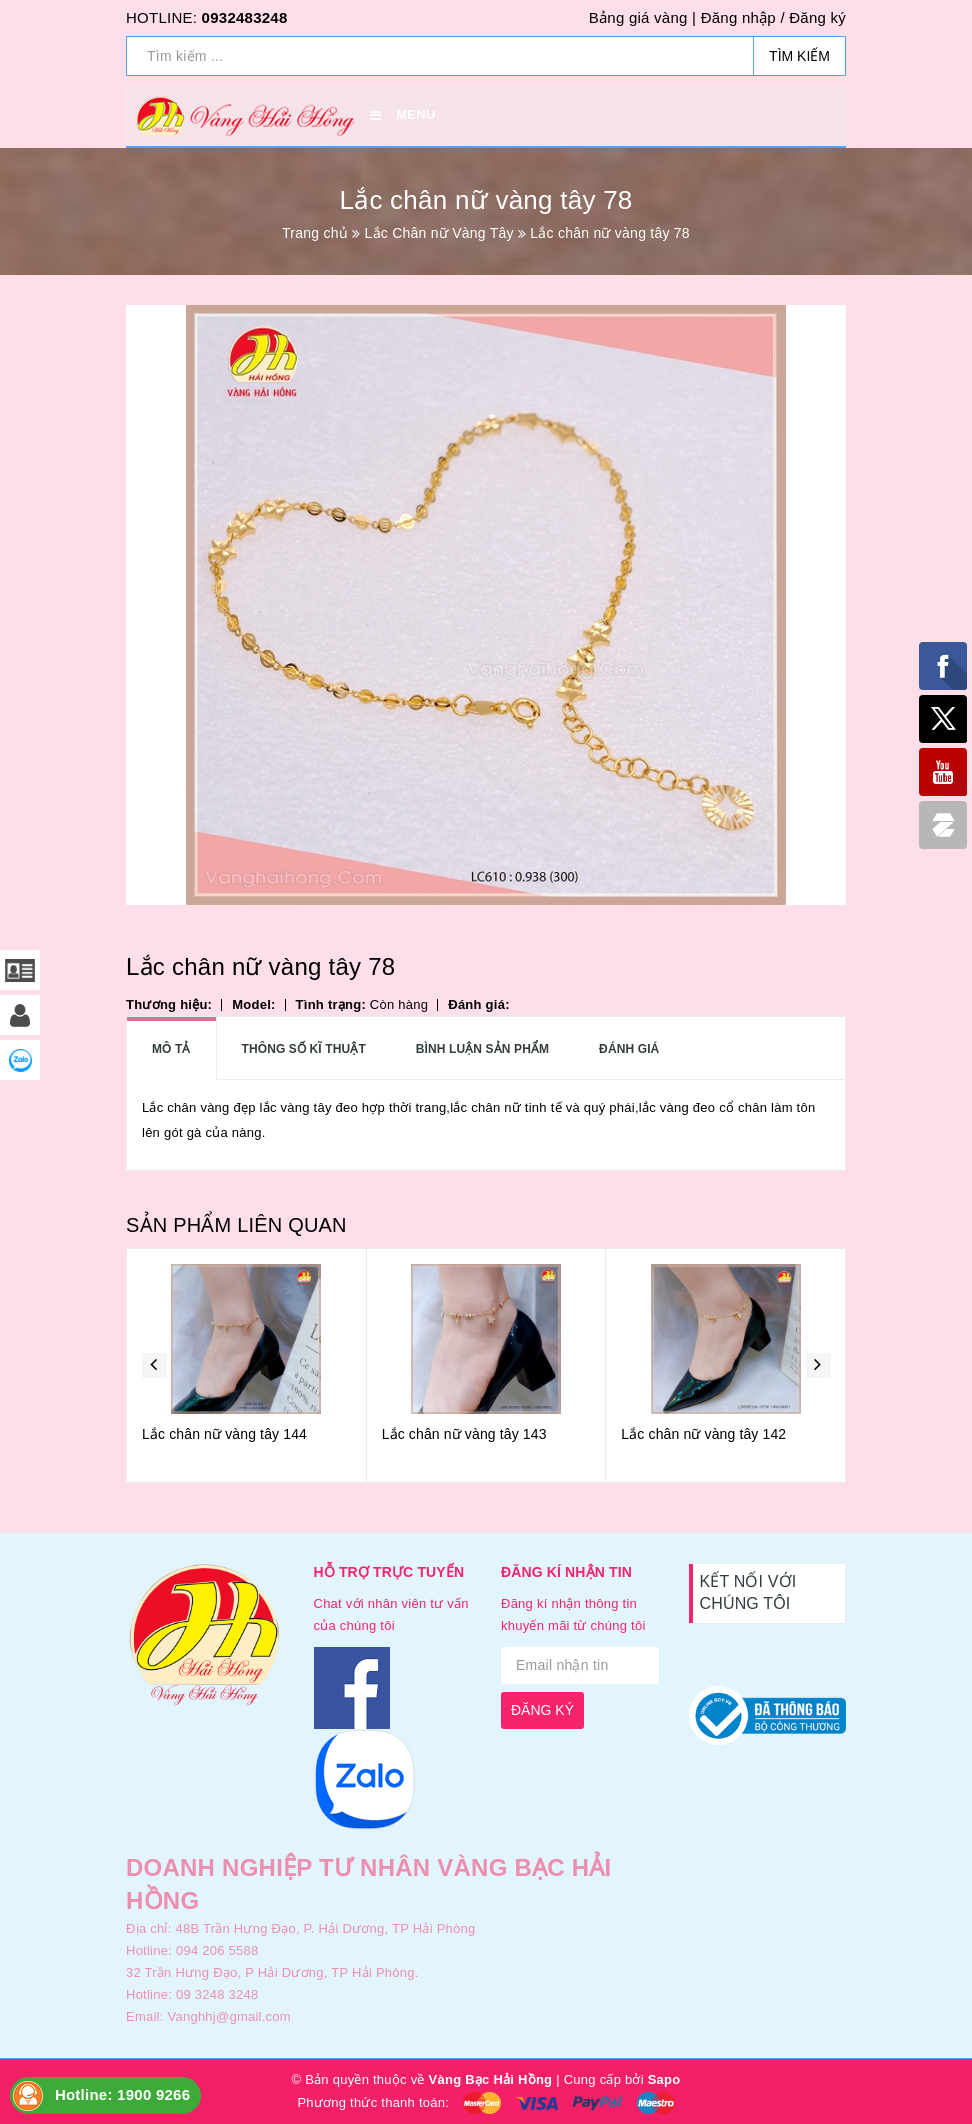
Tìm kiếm (799, 56)
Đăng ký (817, 17)
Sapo (664, 2079)
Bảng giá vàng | (642, 17)
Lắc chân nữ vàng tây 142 (703, 1434)
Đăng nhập (738, 17)
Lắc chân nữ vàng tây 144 (224, 1434)
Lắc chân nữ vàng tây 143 (464, 1434)
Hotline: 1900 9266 (122, 2094)
